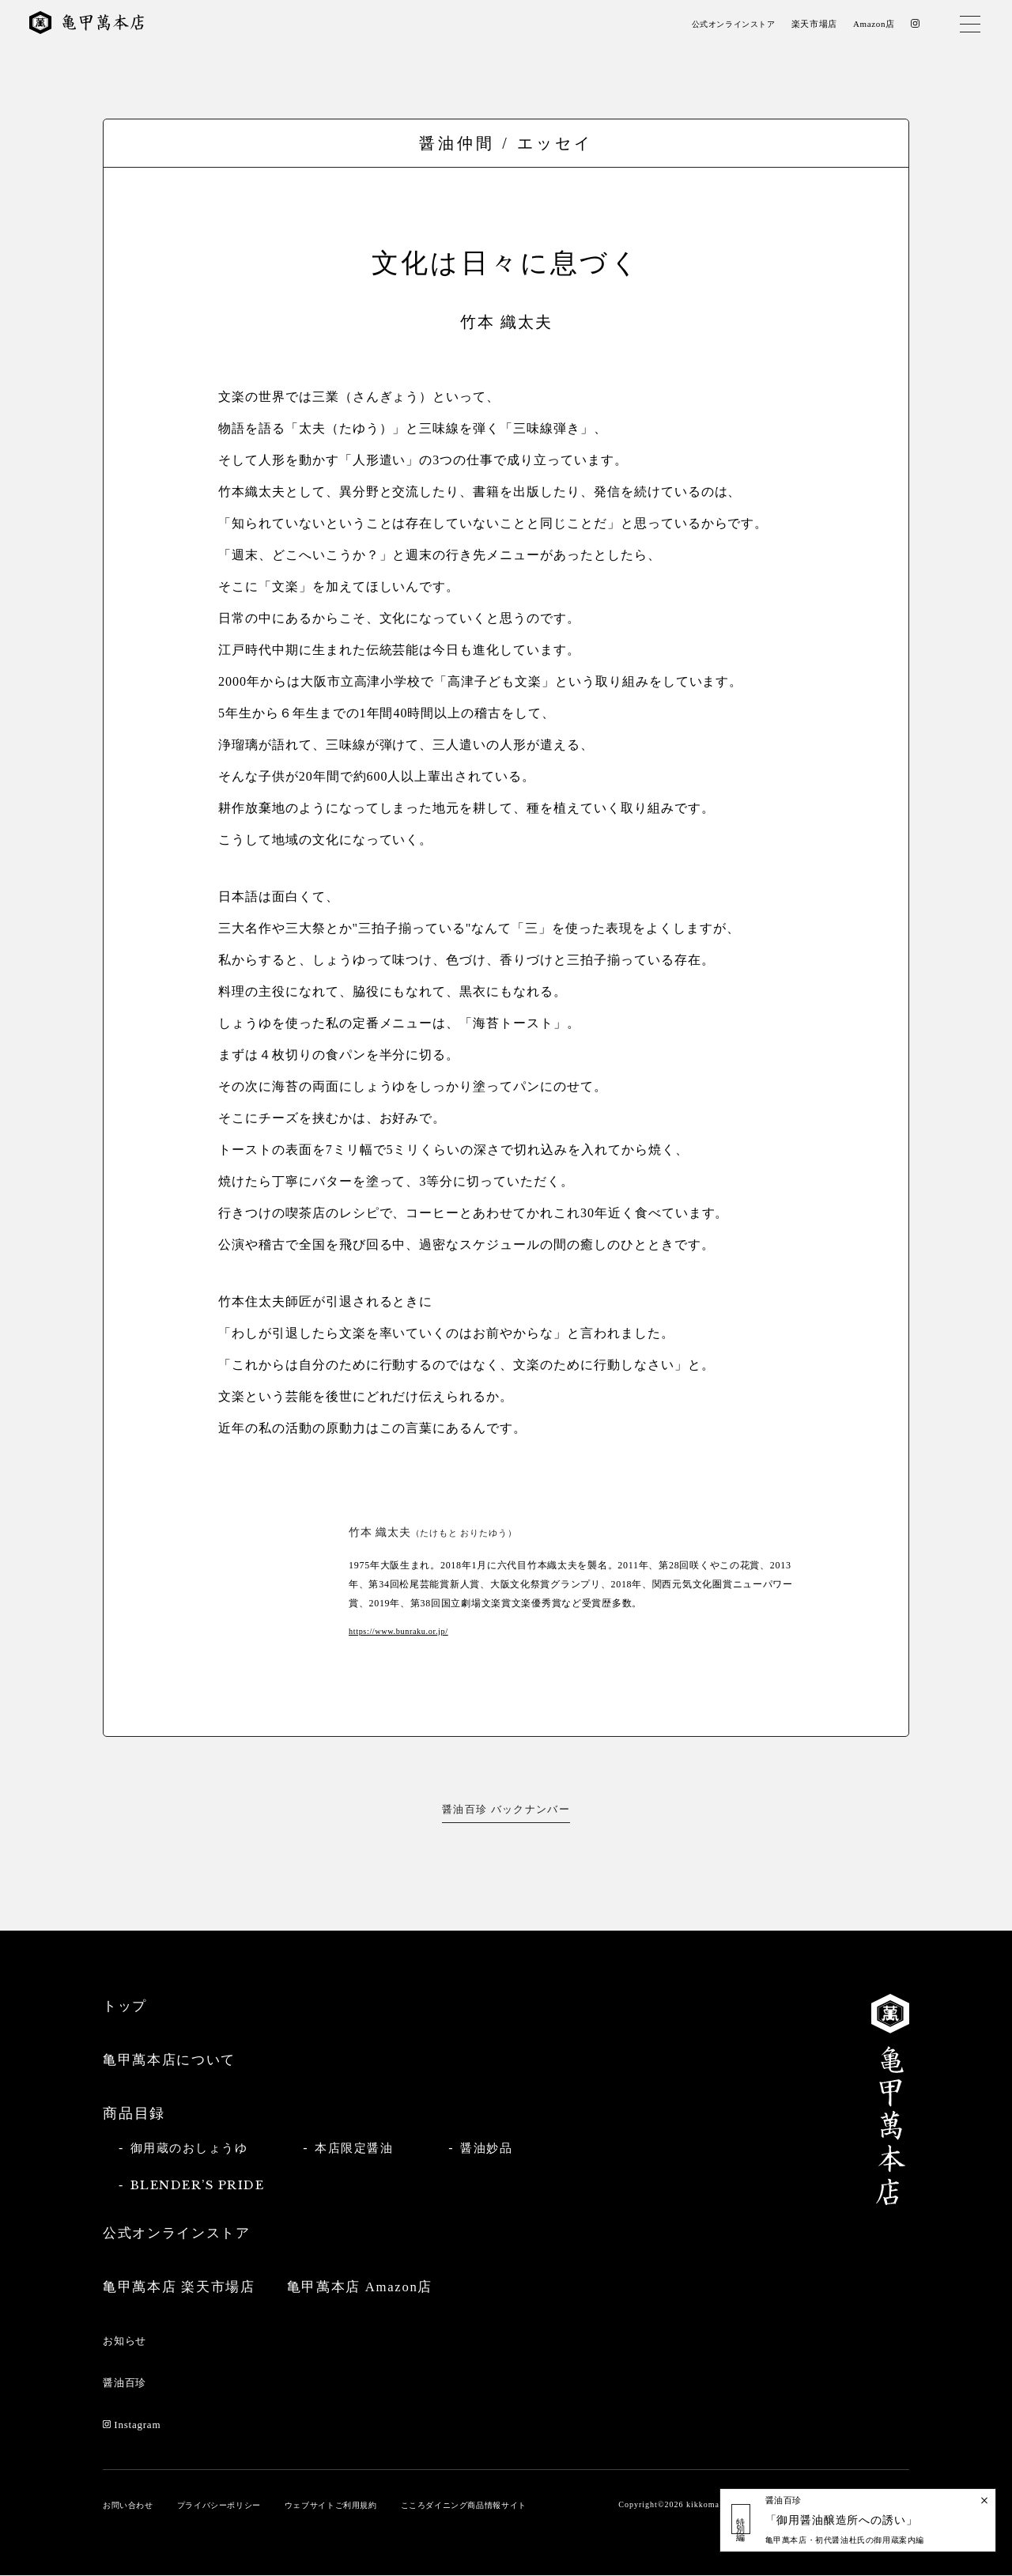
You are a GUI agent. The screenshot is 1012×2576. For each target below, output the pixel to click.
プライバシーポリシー (228, 2505)
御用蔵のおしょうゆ (192, 2147)
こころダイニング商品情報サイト (492, 2505)
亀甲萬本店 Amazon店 (373, 2287)
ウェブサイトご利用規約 (348, 2505)
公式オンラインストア (727, 24)
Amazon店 (872, 24)
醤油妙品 (501, 2147)
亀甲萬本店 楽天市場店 (183, 2287)
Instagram (134, 2425)
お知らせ (126, 2341)
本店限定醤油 (364, 2147)
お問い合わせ (130, 2505)
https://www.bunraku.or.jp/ (402, 1631)
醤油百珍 (126, 2383)
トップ (126, 2006)
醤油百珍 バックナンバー (506, 1809)
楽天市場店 (812, 24)
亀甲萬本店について (173, 2059)
